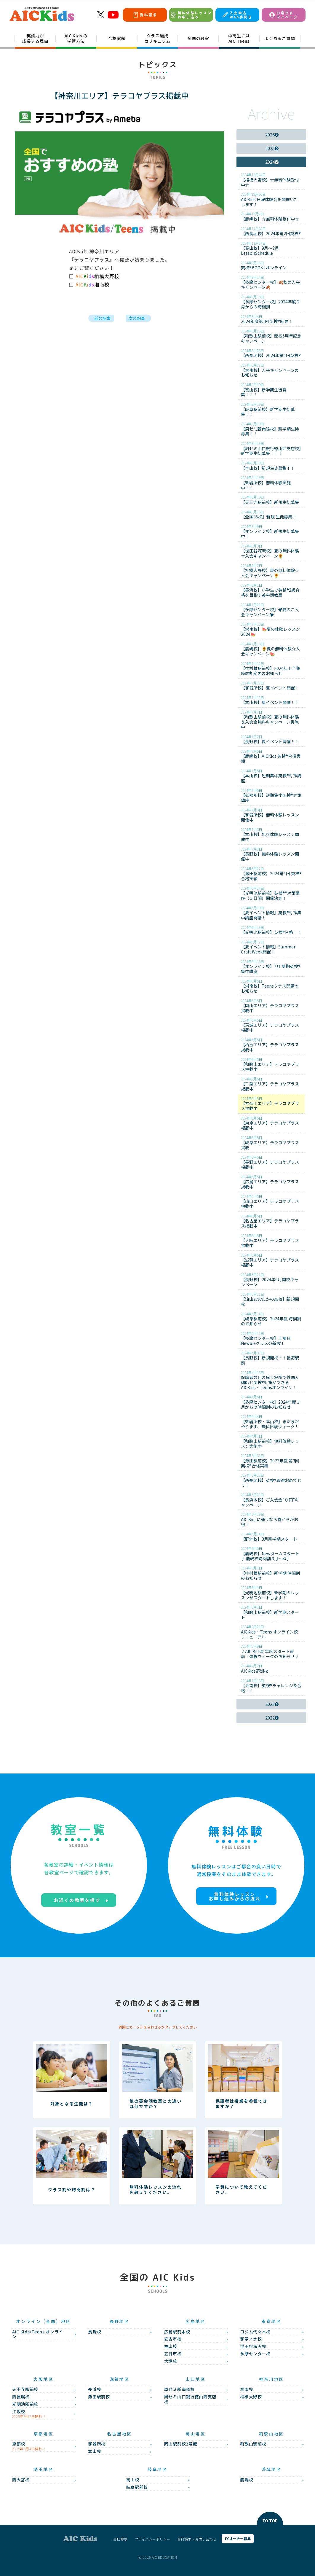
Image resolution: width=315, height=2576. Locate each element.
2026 (272, 134)
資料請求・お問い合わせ (196, 2539)
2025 (272, 148)
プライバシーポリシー (152, 2539)
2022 (272, 1717)
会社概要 (120, 2539)
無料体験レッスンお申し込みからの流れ (234, 1896)
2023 (272, 1704)
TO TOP (270, 2521)
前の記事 (102, 318)
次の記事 (137, 318)
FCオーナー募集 (238, 2538)
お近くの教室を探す (77, 1900)
